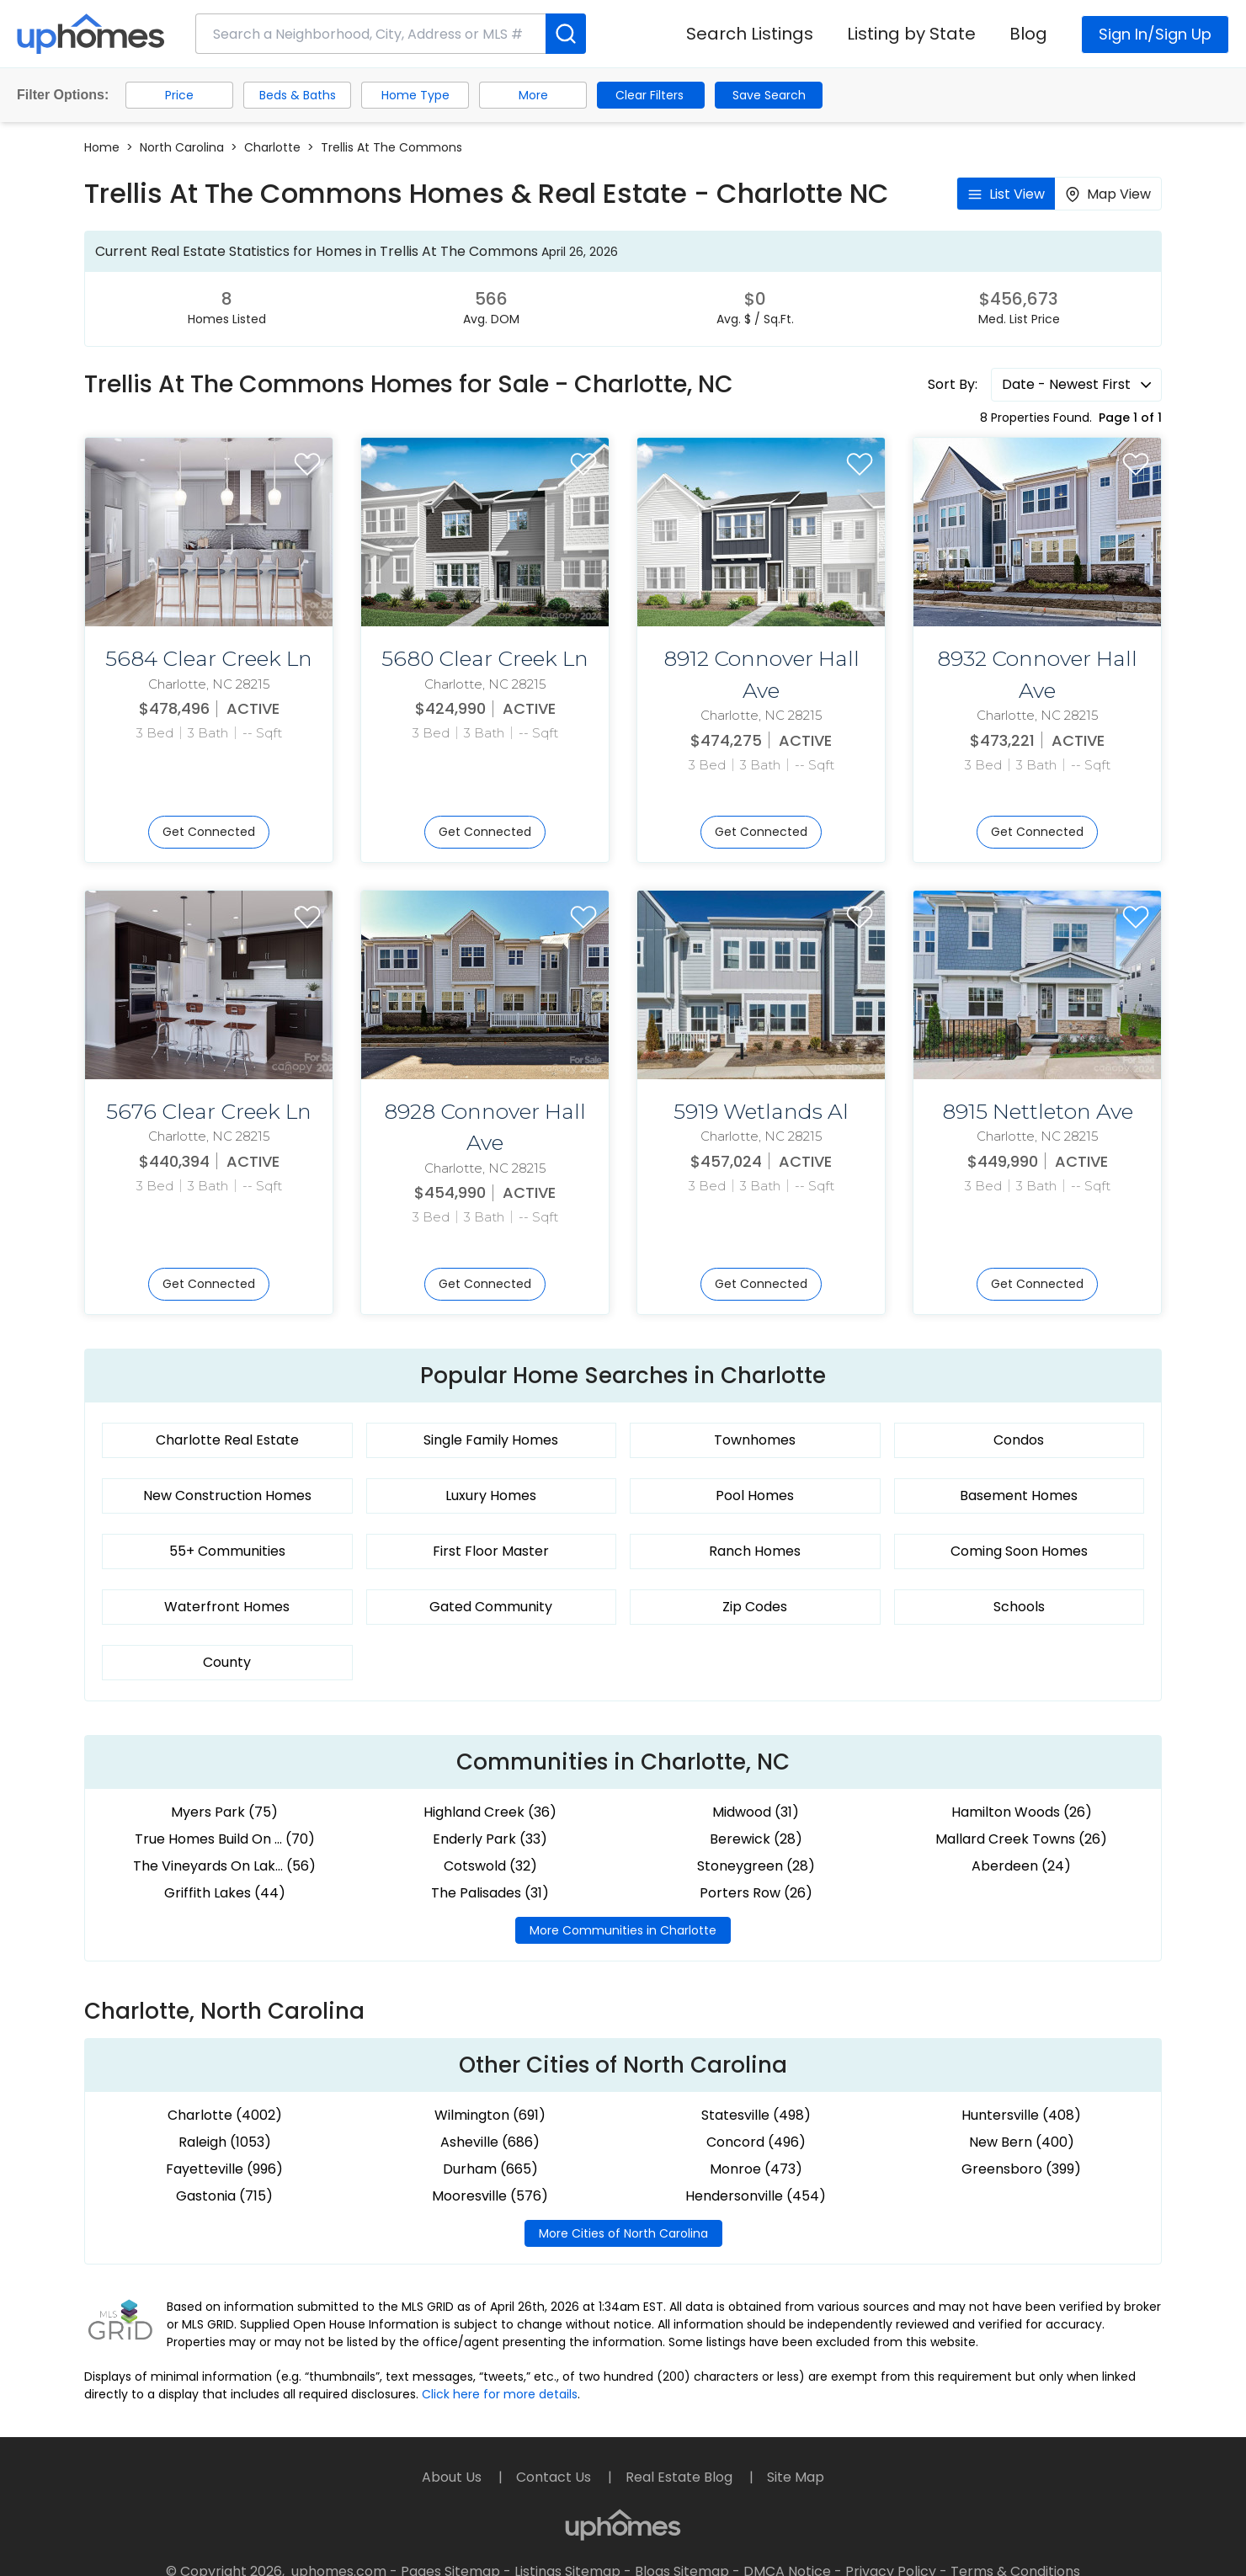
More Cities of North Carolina (623, 2233)
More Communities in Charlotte (623, 1930)
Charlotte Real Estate (227, 1440)
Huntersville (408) (1021, 2115)
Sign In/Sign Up (1155, 34)
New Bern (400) (1021, 2142)
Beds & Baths (297, 95)
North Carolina (182, 147)
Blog (1028, 33)
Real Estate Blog (681, 2477)
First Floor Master (491, 1551)
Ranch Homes (755, 1551)
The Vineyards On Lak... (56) (224, 1866)
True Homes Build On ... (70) (225, 1839)
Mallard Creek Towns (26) (1021, 1839)
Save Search (769, 95)
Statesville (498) (756, 2115)
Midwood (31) (755, 1812)
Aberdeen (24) (1021, 1866)
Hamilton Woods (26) (1021, 1812)
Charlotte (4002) (225, 2115)
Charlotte (272, 147)
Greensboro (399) (1021, 2169)
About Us (453, 2477)
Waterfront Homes (227, 1606)
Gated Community (490, 1606)
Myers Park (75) (224, 1812)
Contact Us (555, 2477)
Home (102, 147)
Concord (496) (756, 2142)
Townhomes (755, 1440)
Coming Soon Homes (1019, 1551)
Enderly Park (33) (490, 1839)
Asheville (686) (490, 2142)
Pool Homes (755, 1495)
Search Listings (749, 33)
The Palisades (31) (490, 1893)
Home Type (415, 95)
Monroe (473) (756, 2169)
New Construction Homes (227, 1495)
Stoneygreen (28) (756, 1866)
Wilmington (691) (490, 2115)
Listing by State (911, 33)
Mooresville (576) (490, 2196)
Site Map (795, 2477)
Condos (1018, 1440)
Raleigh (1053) (224, 2142)
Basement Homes (1019, 1495)
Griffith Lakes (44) (224, 1893)
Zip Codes (754, 1606)
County (227, 1662)
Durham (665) (490, 2169)
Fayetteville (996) (224, 2169)
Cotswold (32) (490, 1866)
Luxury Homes (490, 1495)
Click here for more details (500, 2394)
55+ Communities (227, 1551)
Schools (1019, 1606)
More (533, 95)
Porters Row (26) (756, 1893)
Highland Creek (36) (489, 1812)
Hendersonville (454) (755, 2196)
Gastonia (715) (224, 2196)
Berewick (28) (756, 1839)
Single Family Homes (490, 1440)
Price (179, 95)
